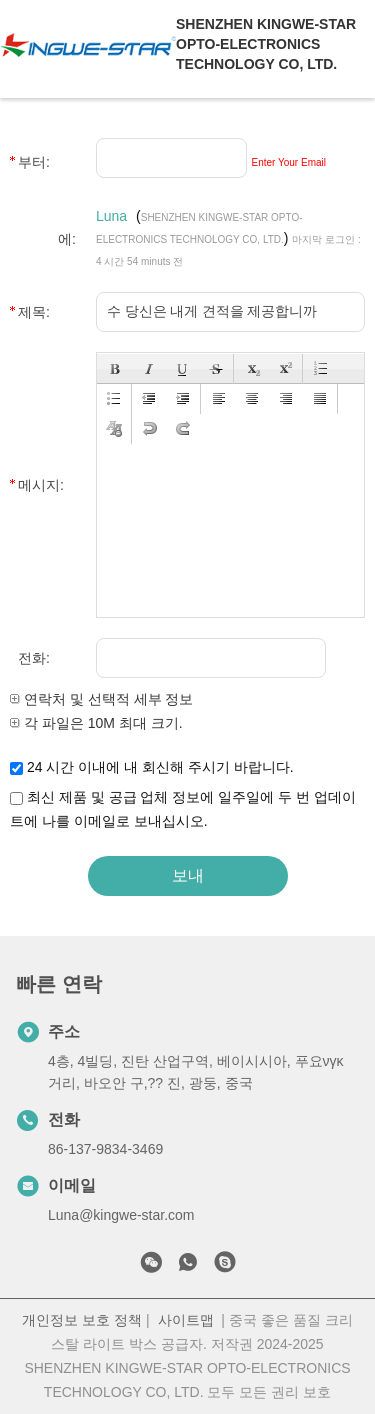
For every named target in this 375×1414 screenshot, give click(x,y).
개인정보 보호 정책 (82, 1320)
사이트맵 (186, 1320)
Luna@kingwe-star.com (121, 1215)
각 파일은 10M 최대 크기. (96, 723)
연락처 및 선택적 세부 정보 (101, 699)
